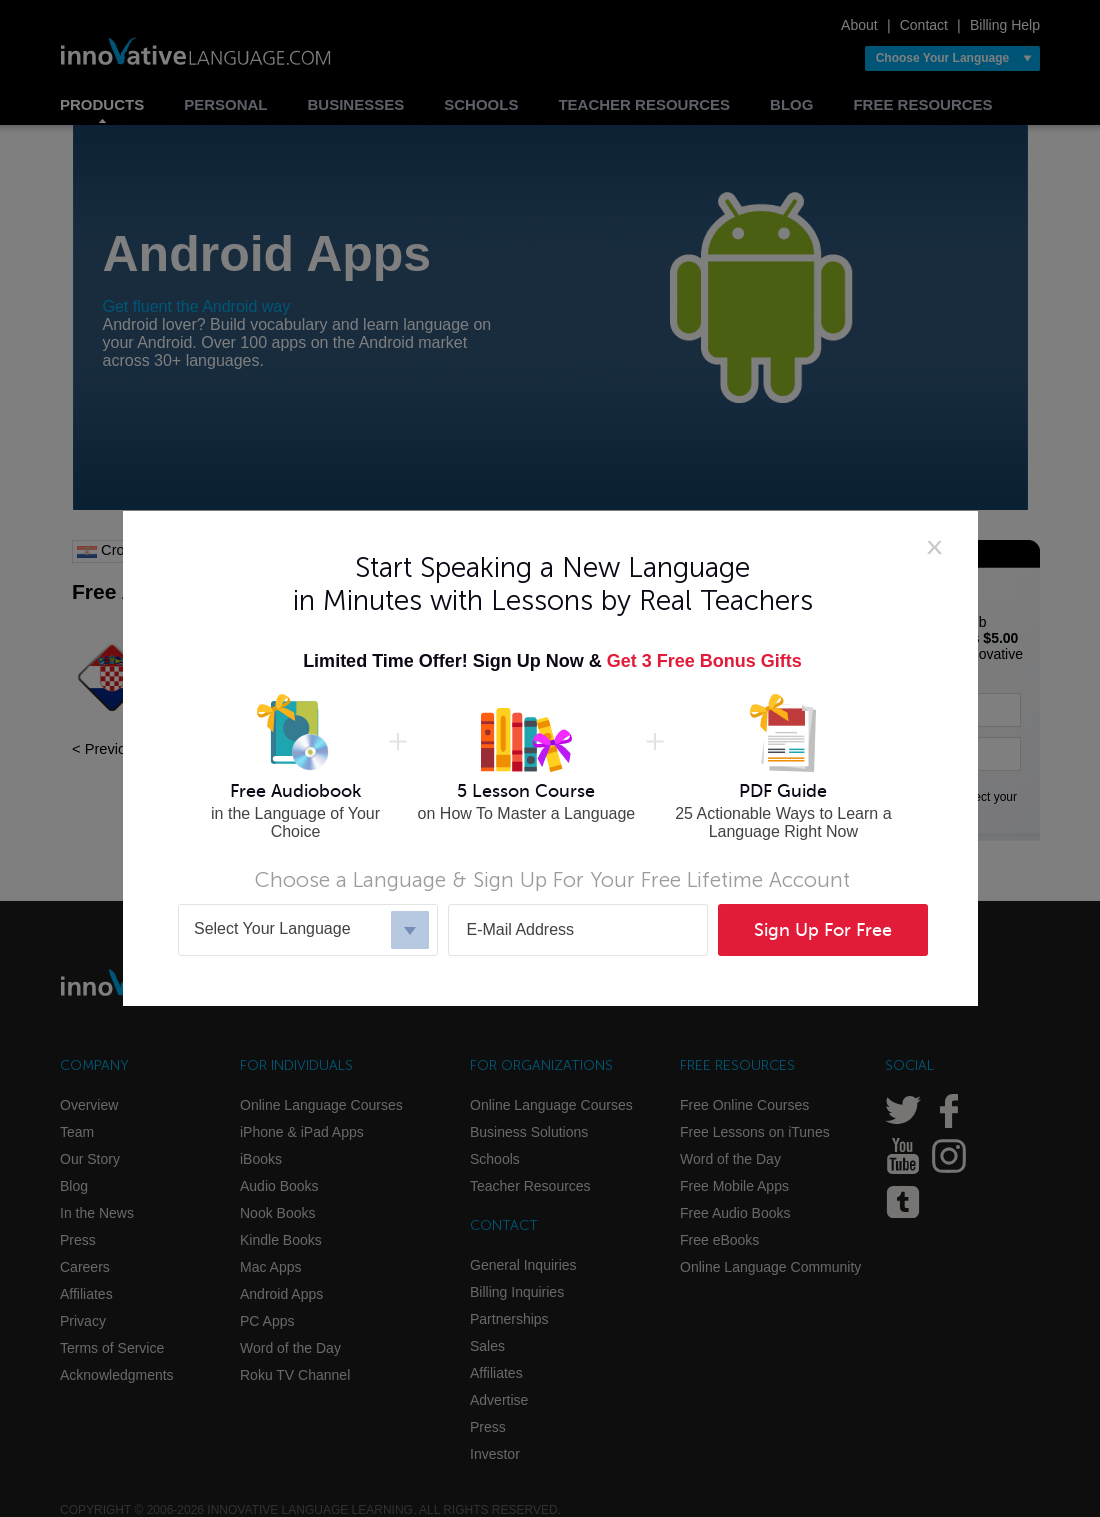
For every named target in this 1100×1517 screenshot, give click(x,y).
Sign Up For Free (823, 930)
